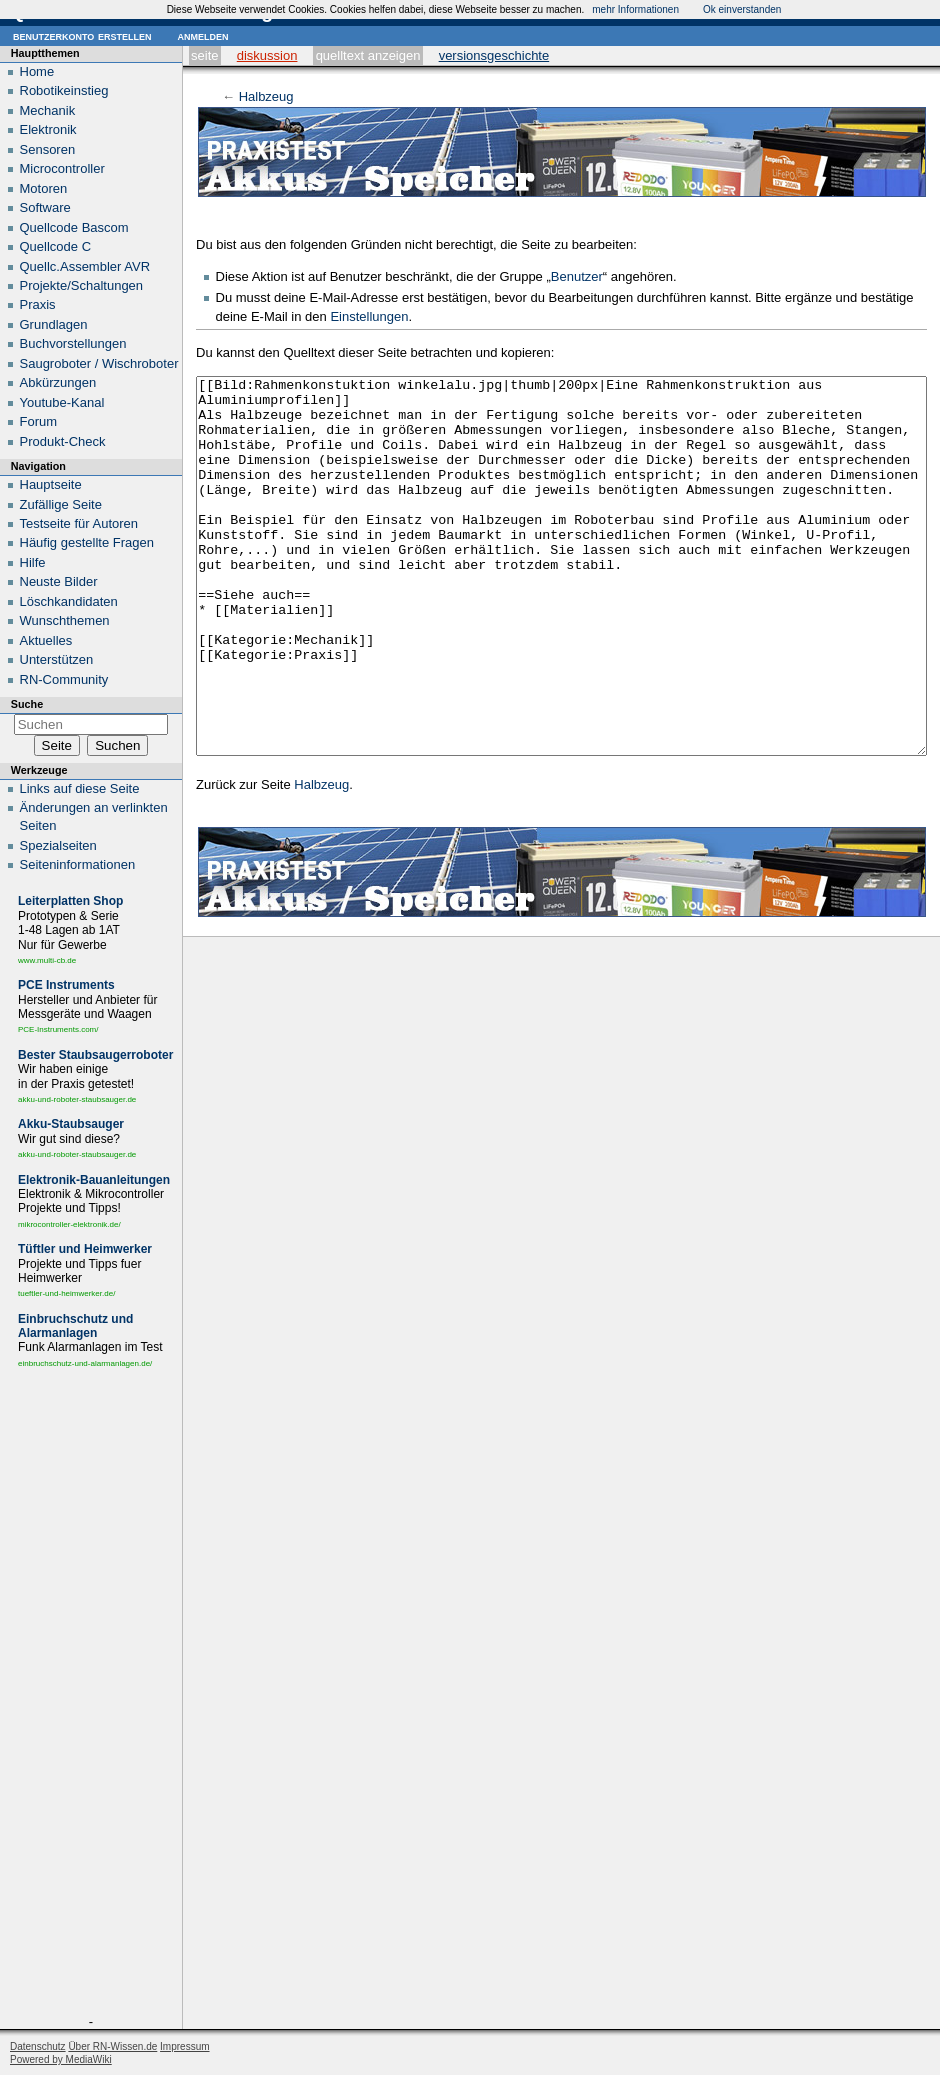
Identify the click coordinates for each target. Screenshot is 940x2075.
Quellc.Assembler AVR (85, 266)
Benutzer (577, 276)
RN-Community (64, 679)
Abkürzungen (58, 382)
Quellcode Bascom (74, 227)
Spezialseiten (58, 845)
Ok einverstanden (742, 9)
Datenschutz (38, 2046)
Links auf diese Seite (80, 788)
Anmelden (202, 35)
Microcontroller (62, 168)
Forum (39, 421)
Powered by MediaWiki (61, 2059)
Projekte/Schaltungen (82, 285)
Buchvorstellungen (73, 343)
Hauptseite (51, 484)
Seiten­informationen (78, 864)
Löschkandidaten (69, 601)
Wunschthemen (65, 620)
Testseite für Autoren (79, 523)
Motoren (44, 188)
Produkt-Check (63, 441)
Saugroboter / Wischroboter (99, 363)
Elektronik (48, 129)
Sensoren (48, 149)
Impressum (184, 2046)
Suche (27, 704)
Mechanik (48, 110)
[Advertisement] (91, 1696)
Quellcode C (56, 246)
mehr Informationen (635, 9)
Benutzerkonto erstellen (82, 35)
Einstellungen (369, 316)
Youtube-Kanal (62, 402)
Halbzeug (266, 96)
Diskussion (267, 55)
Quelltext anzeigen (368, 55)
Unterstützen (57, 659)
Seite (204, 55)
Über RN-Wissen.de (112, 2046)
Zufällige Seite (61, 504)
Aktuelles (46, 640)
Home (37, 71)
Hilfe (33, 562)
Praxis (38, 304)
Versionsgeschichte (494, 55)
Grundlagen (54, 324)
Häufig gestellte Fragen (87, 542)
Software (45, 207)
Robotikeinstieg (64, 90)
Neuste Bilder (59, 581)
